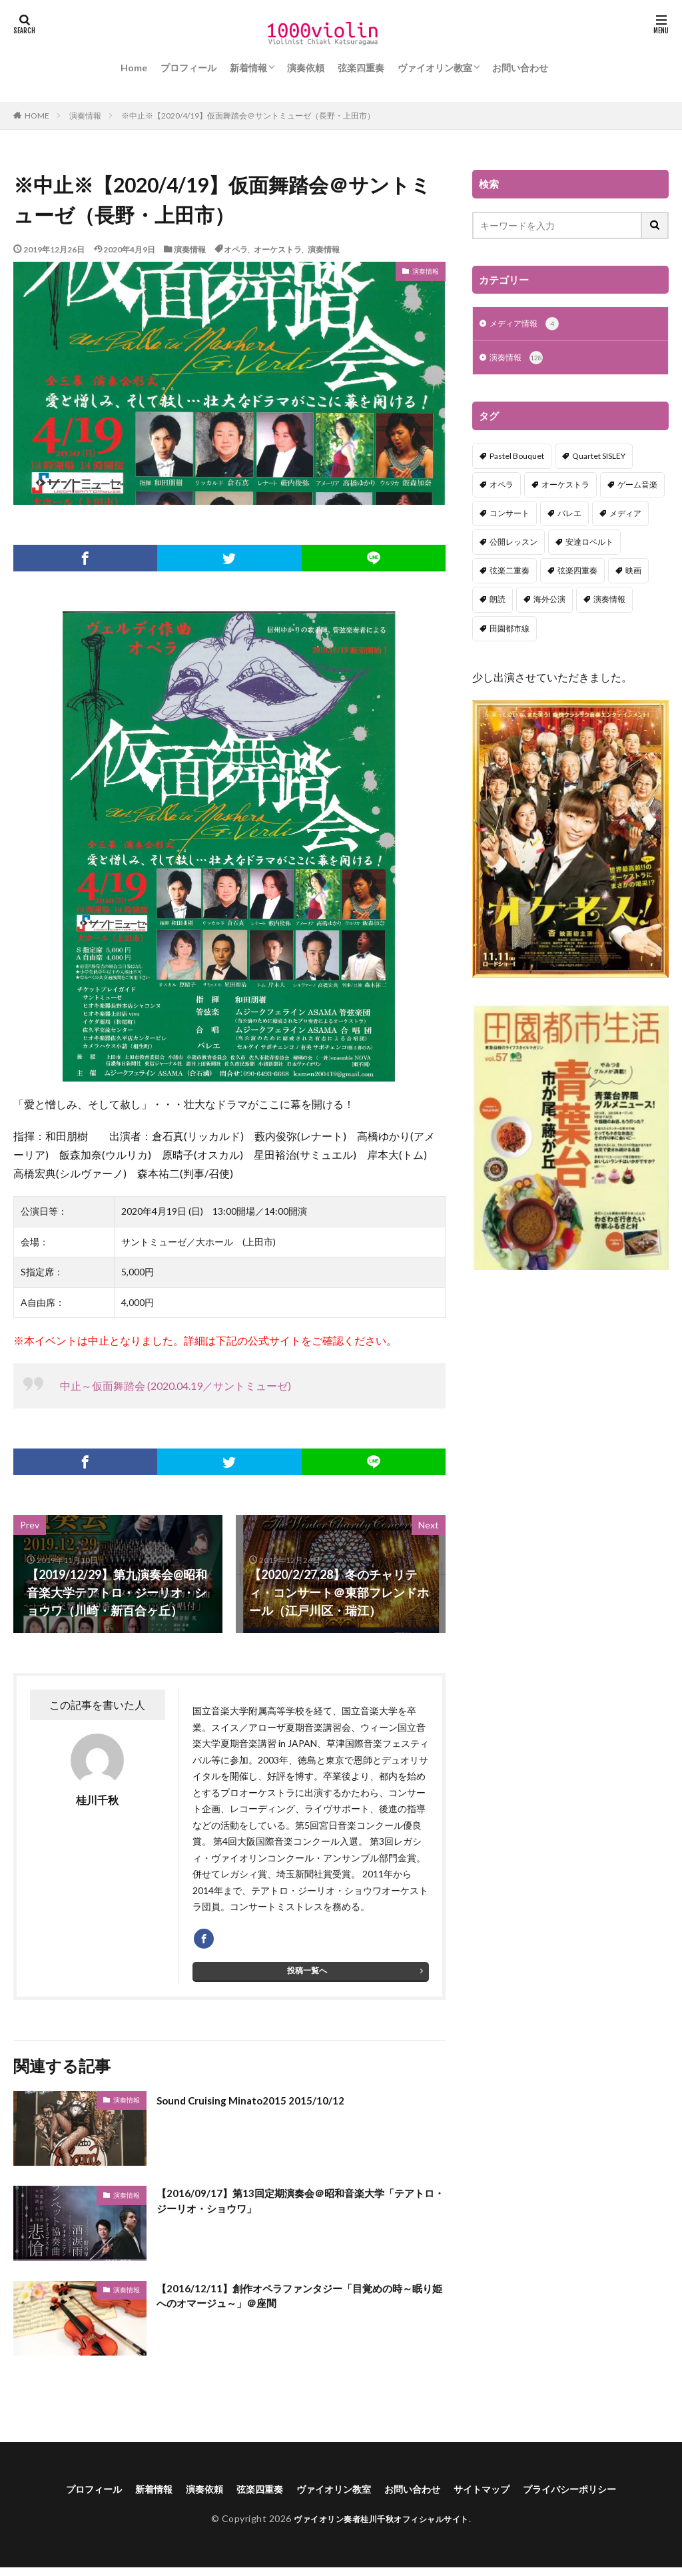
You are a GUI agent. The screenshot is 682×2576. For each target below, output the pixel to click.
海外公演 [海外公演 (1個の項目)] (549, 602)
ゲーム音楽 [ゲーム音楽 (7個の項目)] (637, 487)
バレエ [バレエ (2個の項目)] (569, 516)
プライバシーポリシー (595, 2496)
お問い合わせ (520, 67)
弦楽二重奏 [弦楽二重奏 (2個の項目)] (509, 573)
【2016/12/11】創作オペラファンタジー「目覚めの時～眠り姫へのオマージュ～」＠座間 (296, 2305)
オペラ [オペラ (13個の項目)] (501, 487)
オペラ (236, 249)
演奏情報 (85, 116)
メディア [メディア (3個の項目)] (625, 516)
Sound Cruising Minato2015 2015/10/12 (264, 2106)
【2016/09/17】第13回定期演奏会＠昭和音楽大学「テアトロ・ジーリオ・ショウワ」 (290, 2210)
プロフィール (188, 67)
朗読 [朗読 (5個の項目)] (498, 602)
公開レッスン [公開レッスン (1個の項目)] (513, 544)
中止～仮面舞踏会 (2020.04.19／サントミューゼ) (175, 1385)
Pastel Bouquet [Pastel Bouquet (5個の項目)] (517, 459)
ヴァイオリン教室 (435, 67)
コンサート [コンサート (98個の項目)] (509, 516)
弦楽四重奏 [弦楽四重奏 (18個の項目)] (577, 573)
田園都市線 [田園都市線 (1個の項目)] (509, 631)
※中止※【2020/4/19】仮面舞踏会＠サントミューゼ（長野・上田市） (248, 116)
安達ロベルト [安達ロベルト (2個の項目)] (589, 544)
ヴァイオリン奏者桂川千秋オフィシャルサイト (381, 2527)
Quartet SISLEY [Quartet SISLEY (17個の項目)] (598, 459)
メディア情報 (528, 325)
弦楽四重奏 (361, 67)
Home (134, 67)
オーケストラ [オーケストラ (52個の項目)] (565, 487)
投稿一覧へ (307, 1977)
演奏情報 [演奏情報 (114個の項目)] (609, 602)
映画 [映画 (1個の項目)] (633, 573)
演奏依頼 (305, 67)
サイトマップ (497, 2496)
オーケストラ (278, 249)
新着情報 (248, 67)
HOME (37, 115)
